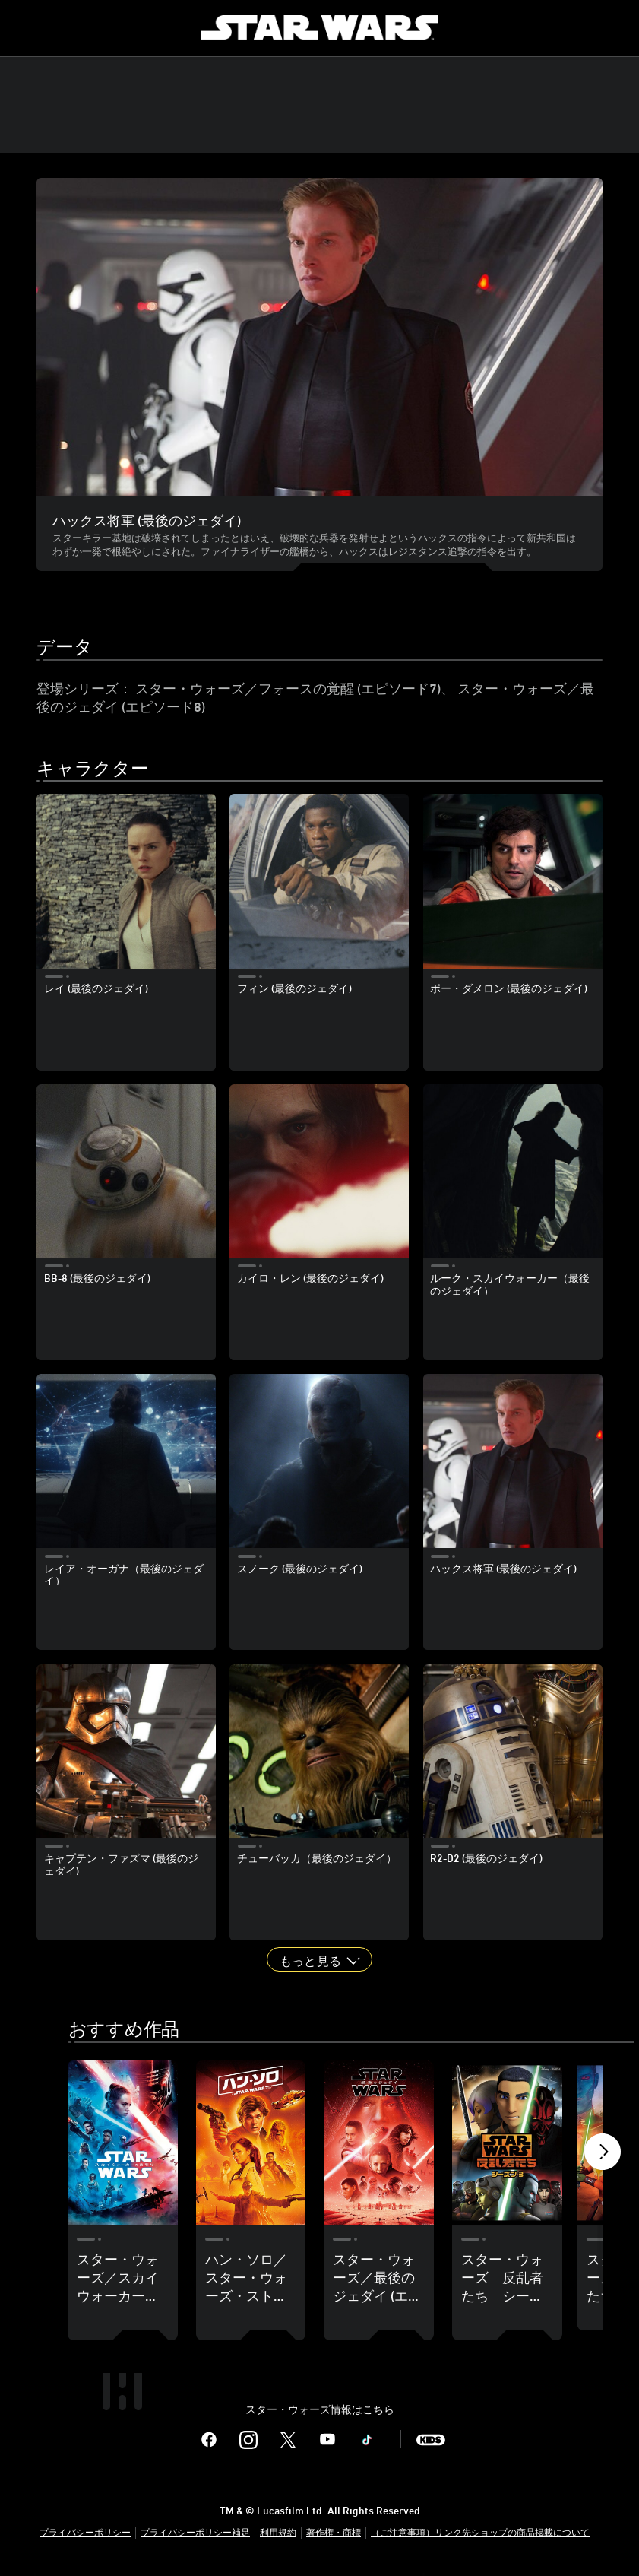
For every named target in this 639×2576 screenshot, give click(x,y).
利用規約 (278, 2535)
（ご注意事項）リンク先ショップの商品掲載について (480, 2535)
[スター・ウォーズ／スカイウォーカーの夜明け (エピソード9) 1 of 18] (123, 2142)
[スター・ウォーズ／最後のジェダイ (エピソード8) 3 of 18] (379, 2142)
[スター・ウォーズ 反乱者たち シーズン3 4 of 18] (507, 2142)
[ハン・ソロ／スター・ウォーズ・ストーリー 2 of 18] (251, 2142)
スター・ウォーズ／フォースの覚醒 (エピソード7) (288, 688)
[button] (319, 1959)
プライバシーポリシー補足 (195, 2535)
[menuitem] (24, 27)
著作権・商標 (333, 2535)
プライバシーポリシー (85, 2535)
